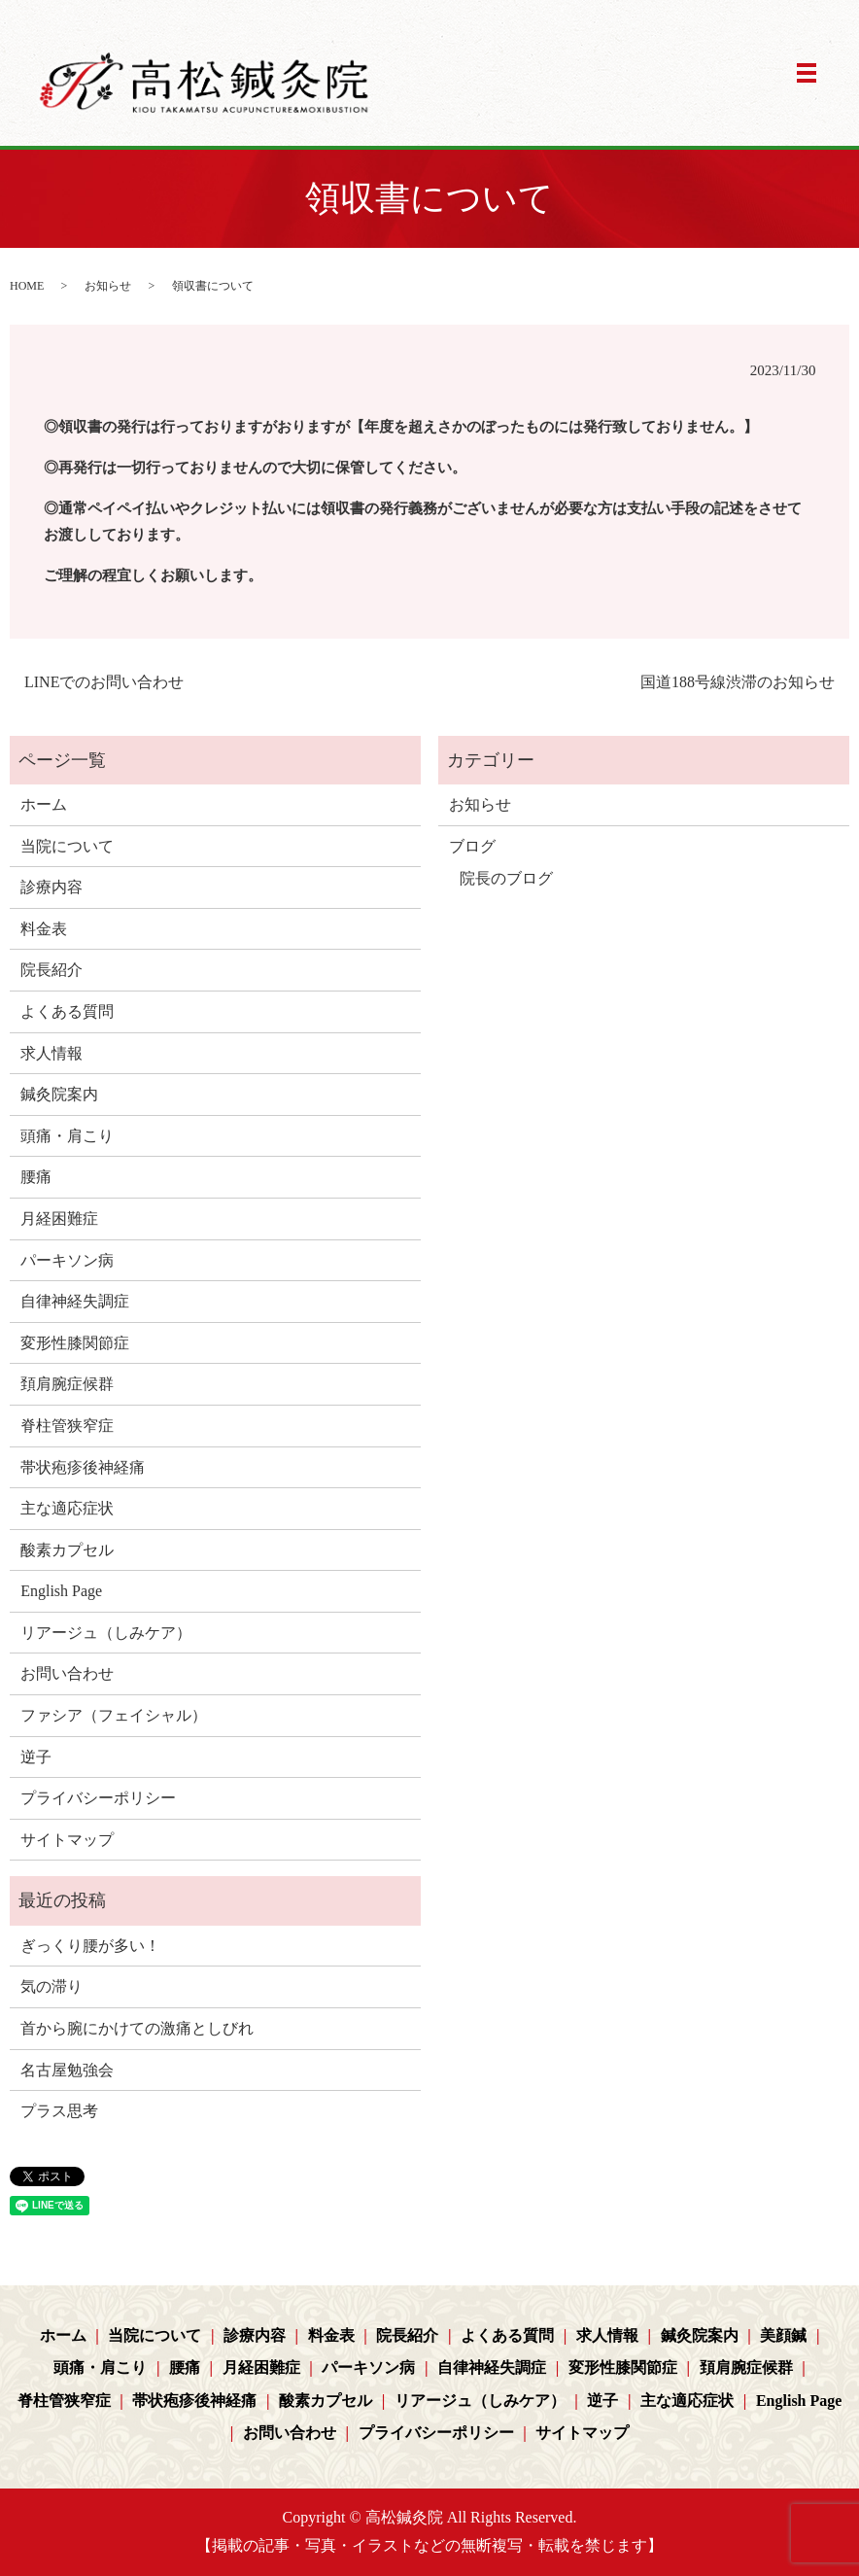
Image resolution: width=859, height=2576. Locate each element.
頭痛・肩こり (67, 1136)
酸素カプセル (67, 1550)
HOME (27, 286)
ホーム (43, 804)
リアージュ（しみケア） (105, 1632)
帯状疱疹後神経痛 (82, 1467)
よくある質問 (67, 1011)
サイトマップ (67, 1839)
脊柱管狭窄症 (67, 1425)
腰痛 (36, 1176)
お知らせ (108, 286)
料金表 (43, 929)
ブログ (472, 846)
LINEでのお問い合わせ (104, 682)
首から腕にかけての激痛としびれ (137, 2028)
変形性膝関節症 (74, 1343)
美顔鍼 (783, 2335)
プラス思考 (59, 2111)
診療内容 (51, 887)
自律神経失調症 (74, 1301)
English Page (61, 1591)
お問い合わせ (67, 1673)
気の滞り (51, 1986)
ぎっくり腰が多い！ (90, 1945)
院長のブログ (506, 878)
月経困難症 (59, 1218)
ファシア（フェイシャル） (113, 1715)
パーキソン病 (67, 1260)
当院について (67, 846)
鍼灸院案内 (59, 1094)
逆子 (36, 1757)
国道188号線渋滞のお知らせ (737, 682)
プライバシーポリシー (98, 1798)
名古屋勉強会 (67, 2070)
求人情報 (51, 1053)
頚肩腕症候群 (67, 1383)
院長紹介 (51, 969)
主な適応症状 (67, 1508)
